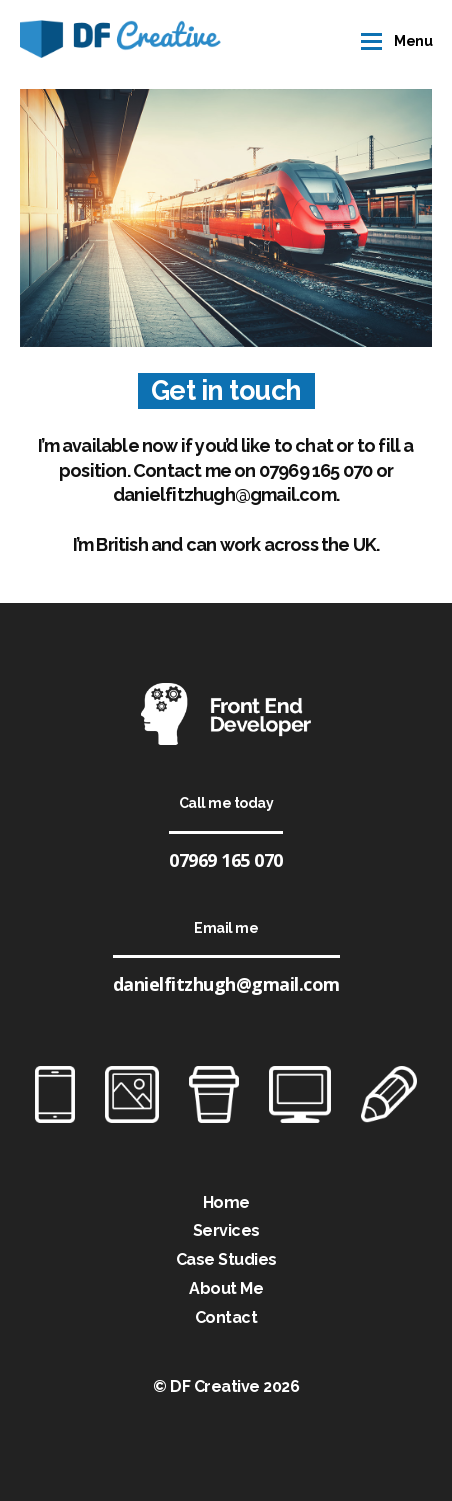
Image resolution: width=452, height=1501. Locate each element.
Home (226, 1202)
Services (226, 1230)
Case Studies (226, 1259)
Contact (226, 1317)
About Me (226, 1288)
